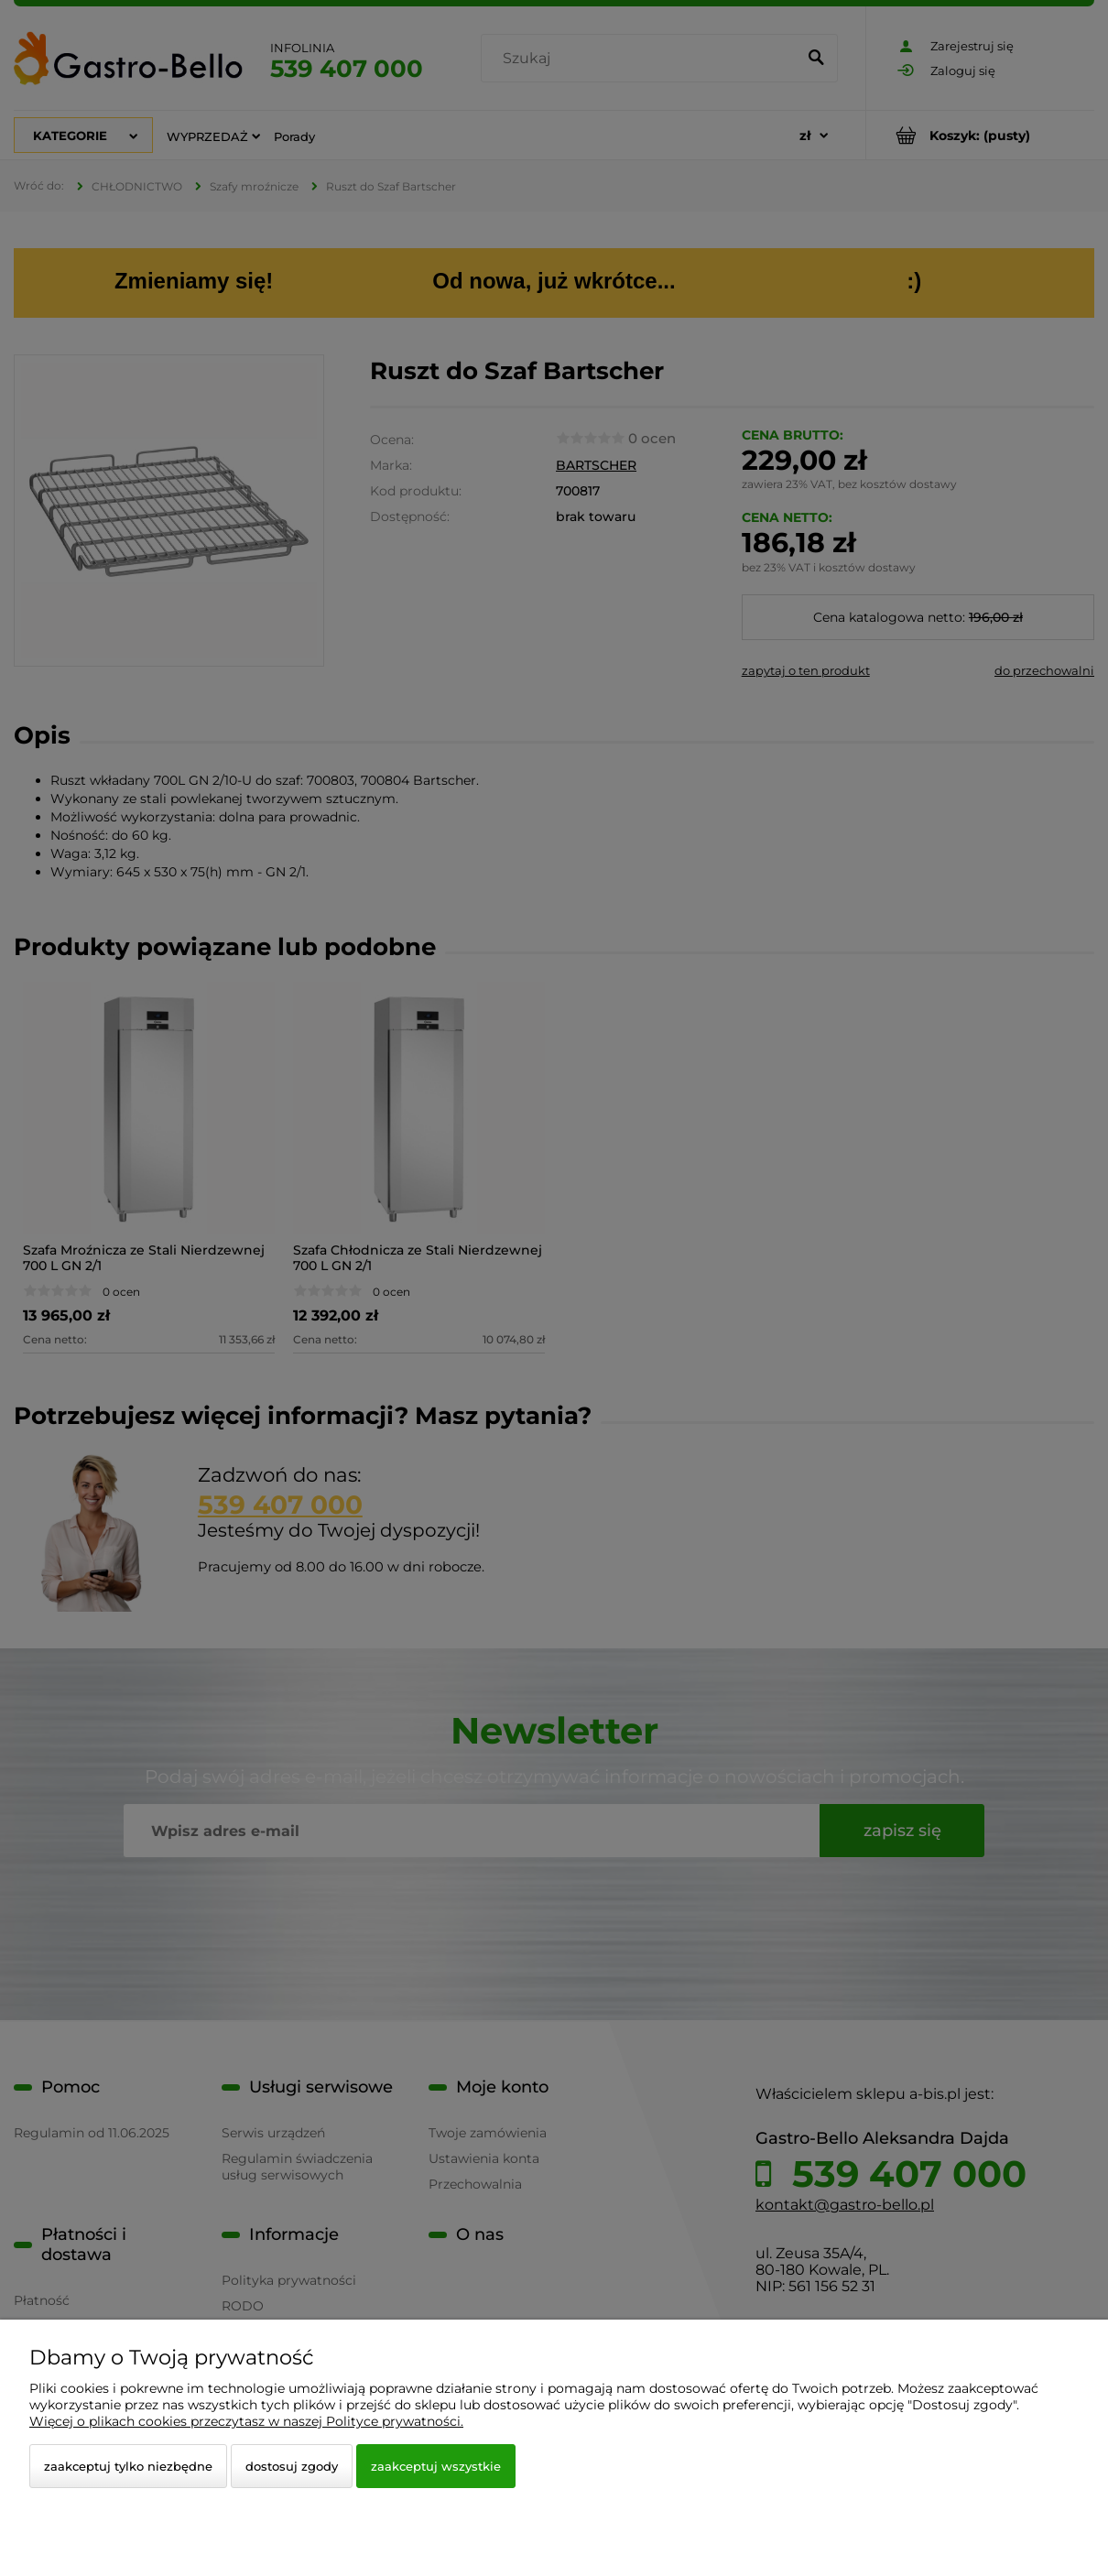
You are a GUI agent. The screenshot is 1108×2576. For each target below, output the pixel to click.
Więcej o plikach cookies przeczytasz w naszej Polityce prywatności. (246, 2421)
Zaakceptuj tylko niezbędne (128, 2466)
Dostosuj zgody (291, 2466)
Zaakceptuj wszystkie (436, 2466)
